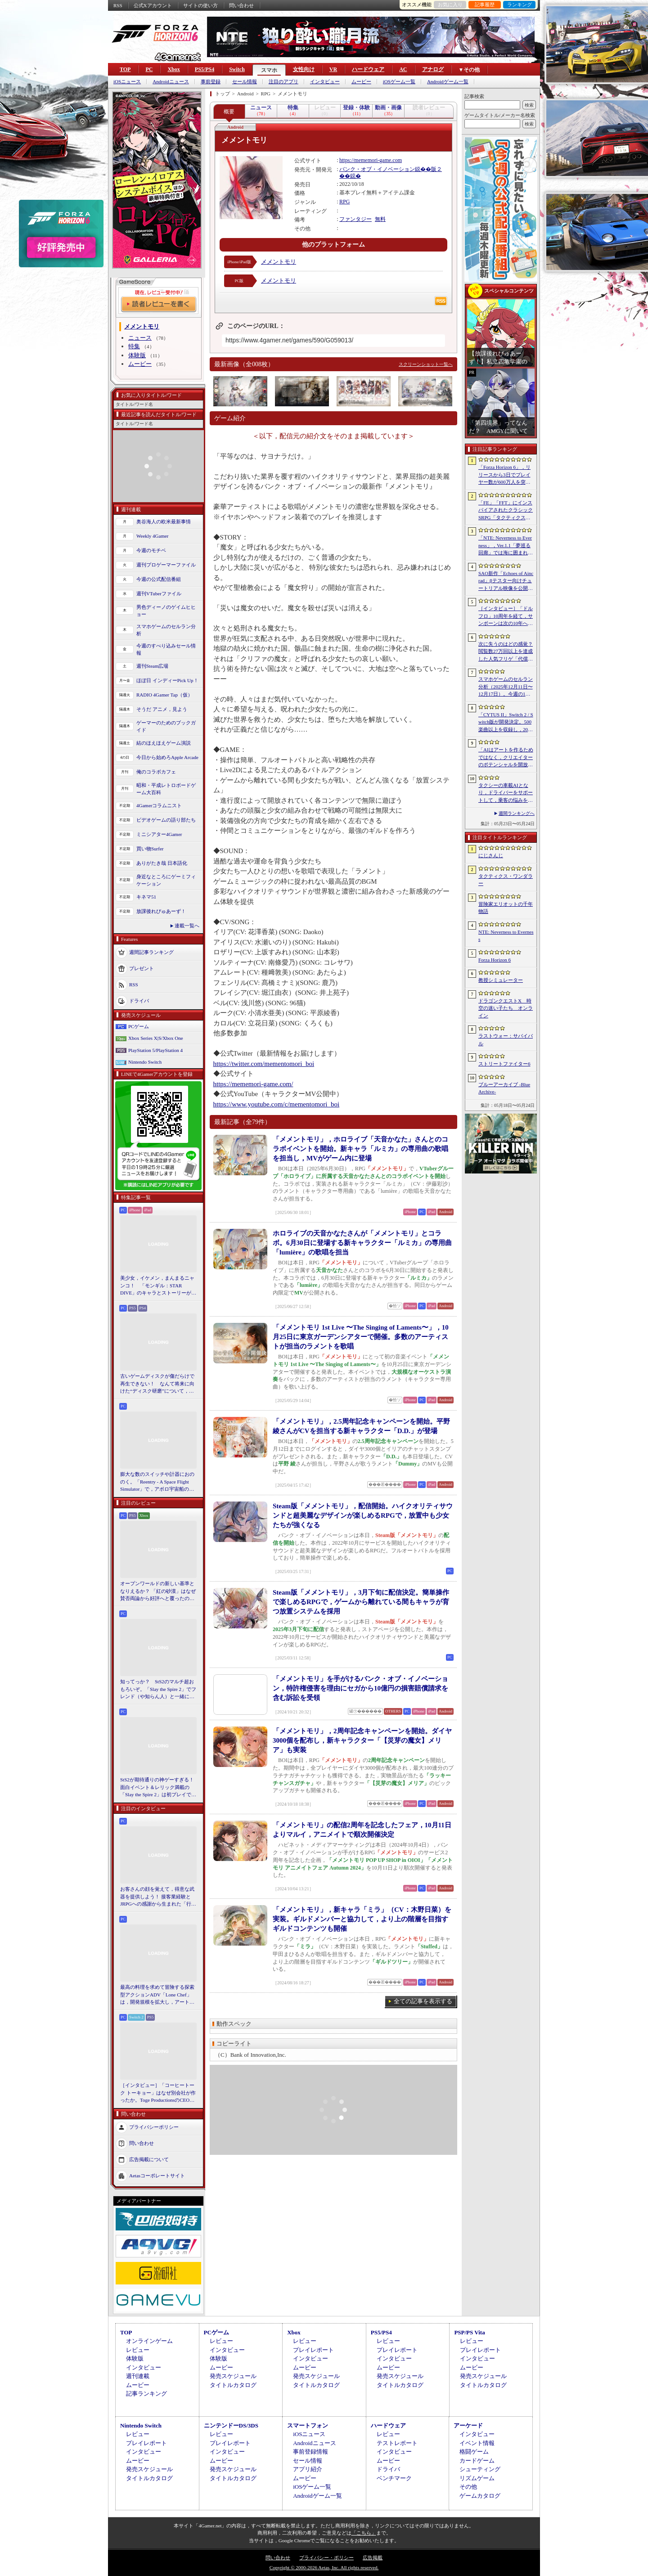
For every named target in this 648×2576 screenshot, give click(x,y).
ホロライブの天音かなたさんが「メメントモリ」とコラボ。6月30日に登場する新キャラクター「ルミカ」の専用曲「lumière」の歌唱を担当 (362, 1243)
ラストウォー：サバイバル (505, 1039)
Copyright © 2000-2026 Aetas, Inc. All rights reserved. (324, 2567)
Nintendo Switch (145, 1062)
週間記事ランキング (151, 951)
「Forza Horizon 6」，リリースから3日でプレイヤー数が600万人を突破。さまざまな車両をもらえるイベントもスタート (505, 475)
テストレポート (397, 2443)
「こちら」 (363, 2533)
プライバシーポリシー (154, 2126)
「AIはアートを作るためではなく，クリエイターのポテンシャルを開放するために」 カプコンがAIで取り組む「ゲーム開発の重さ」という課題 (505, 758)
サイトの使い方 (200, 5)
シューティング (479, 2469)
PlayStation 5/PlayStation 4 (155, 1050)
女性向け (304, 69)
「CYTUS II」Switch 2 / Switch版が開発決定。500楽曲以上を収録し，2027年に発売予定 (505, 722)
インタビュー (325, 81)
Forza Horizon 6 (494, 959)
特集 (134, 346)
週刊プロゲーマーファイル (166, 564)
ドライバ (139, 1000)
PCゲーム (138, 1026)
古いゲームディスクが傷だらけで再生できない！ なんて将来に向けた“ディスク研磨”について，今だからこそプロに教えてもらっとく (157, 1384)
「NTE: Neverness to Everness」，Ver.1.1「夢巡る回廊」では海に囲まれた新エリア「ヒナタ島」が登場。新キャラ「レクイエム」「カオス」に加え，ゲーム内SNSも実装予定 (505, 546)
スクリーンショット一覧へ (426, 364)
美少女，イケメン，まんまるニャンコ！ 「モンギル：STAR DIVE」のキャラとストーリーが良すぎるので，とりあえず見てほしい (158, 1286)
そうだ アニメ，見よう (161, 709)
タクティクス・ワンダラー (505, 879)
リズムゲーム (477, 2478)
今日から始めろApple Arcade (167, 757)
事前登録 (210, 81)
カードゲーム (477, 2460)
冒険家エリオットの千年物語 (505, 907)
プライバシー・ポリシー (326, 2557)
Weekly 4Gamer (152, 536)
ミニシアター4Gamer (159, 834)
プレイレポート (313, 2350)
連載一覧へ (187, 925)
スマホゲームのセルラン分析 (166, 630)
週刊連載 (137, 2376)
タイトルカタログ (233, 2385)
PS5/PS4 (204, 69)
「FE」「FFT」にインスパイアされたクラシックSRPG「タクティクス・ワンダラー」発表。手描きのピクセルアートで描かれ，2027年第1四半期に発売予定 (505, 510)
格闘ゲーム (474, 2451)
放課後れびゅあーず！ (161, 911)
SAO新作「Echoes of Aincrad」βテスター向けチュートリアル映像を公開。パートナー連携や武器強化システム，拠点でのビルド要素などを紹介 (505, 581)
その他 (468, 2486)
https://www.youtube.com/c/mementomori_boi (276, 1104)
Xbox (173, 69)
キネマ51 (146, 896)
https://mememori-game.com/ (253, 1084)
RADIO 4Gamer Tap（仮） (164, 694)
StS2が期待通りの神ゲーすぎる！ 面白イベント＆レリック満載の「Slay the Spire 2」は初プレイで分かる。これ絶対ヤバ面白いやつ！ (158, 1787)
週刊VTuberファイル (158, 593)
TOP (125, 69)
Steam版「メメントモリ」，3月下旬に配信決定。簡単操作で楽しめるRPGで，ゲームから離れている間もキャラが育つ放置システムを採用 (361, 1602)
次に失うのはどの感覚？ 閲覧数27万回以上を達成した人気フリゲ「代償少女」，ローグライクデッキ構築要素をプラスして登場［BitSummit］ (505, 652)
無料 (380, 219)
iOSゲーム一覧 (399, 81)
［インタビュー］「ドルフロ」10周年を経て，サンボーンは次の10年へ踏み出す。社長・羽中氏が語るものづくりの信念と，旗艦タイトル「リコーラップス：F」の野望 (505, 616)
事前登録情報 (310, 2451)
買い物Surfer (150, 848)
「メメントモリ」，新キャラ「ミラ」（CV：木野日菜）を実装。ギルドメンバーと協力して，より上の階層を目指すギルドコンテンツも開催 (362, 1919)
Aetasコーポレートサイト (157, 2175)
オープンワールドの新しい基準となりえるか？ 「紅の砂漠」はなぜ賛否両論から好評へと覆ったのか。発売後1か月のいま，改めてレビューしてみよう (158, 1591)
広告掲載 (372, 2557)
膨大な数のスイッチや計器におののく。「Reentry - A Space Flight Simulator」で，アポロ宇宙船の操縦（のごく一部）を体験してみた (157, 1482)
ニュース (140, 337)
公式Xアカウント (153, 5)
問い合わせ (241, 5)
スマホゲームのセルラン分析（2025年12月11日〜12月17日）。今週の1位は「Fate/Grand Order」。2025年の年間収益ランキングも (505, 687)
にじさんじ (490, 855)
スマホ (269, 70)
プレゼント (141, 968)
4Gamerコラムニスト (159, 805)
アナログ (433, 69)
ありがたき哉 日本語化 (161, 863)
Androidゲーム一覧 (447, 81)
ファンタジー (355, 219)
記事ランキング (146, 2393)
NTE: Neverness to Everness (506, 935)
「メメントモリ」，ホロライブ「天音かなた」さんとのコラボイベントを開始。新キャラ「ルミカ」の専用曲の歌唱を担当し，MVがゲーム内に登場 (360, 1149)
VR (333, 69)
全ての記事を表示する (423, 2001)
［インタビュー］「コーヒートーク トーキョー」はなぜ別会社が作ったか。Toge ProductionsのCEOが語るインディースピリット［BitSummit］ (158, 2093)
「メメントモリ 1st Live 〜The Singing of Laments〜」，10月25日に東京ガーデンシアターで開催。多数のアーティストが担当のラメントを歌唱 (361, 1337)
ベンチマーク (394, 2478)
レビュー (137, 2350)
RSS (117, 5)
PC (149, 69)
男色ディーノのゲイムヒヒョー (166, 610)
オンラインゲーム (149, 2341)
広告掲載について (149, 2159)
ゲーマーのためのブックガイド (166, 726)
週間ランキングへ (517, 813)
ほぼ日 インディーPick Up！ (167, 680)
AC (403, 69)
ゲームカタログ (479, 2495)
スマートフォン (307, 2425)
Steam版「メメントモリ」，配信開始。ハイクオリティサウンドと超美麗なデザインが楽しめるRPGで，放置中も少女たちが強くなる (363, 1515)
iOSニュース (127, 81)
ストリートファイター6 (504, 1063)
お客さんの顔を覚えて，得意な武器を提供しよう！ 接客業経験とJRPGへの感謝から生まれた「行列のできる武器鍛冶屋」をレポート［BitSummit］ (158, 1897)
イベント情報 (477, 2443)
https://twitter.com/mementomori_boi (264, 1063)
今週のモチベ (151, 550)
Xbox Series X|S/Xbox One (155, 1038)
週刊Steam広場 (152, 666)
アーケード (468, 2425)
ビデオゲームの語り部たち (166, 820)
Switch (237, 69)
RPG (344, 201)
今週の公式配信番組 (158, 579)
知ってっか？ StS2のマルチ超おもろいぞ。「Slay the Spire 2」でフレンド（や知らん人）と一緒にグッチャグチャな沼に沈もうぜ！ (158, 1689)
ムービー (361, 81)
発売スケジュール (233, 2376)
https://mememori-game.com (370, 160)
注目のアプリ (283, 81)
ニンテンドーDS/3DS (231, 2425)
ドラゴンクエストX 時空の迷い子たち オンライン (505, 1008)
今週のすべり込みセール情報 (166, 649)
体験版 (137, 355)
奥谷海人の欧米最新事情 (163, 521)
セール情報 (244, 81)
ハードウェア (368, 69)
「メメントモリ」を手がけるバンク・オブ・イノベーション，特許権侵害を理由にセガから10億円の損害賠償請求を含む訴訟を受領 (360, 1688)
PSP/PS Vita (469, 2332)
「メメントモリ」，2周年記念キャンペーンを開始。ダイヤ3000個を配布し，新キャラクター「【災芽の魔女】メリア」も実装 (362, 1740)
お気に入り (450, 4)
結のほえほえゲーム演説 (163, 743)
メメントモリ (278, 261)
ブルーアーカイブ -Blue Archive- (504, 1088)
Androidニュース (171, 81)
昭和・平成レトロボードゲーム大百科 (166, 789)
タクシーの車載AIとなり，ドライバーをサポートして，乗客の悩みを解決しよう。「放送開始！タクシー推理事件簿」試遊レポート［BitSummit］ (505, 793)
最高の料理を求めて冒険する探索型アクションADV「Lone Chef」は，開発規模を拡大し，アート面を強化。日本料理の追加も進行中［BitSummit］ (157, 1995)
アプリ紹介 (307, 2469)
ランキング (519, 4)
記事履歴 (485, 4)
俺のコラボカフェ (156, 771)
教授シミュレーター (500, 980)
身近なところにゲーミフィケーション (166, 880)
